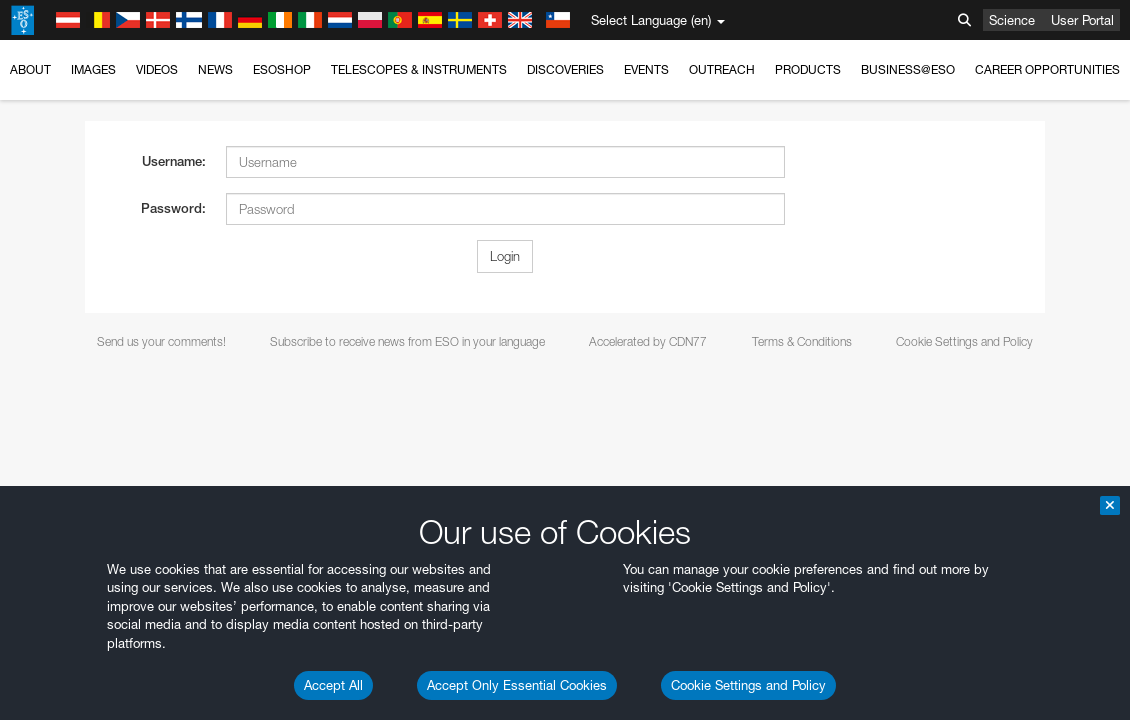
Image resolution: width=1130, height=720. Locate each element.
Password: (173, 208)
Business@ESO (908, 69)
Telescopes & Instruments (419, 69)
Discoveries (565, 69)
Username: (174, 161)
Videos (157, 69)
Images (93, 69)
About (30, 69)
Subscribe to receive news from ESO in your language (407, 341)
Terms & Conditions (802, 341)
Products (808, 69)
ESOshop (282, 69)
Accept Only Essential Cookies (517, 685)
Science (1012, 20)
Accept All (333, 685)
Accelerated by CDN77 (648, 341)
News (215, 69)
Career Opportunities (1047, 69)
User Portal (1082, 20)
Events (646, 69)
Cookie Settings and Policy (748, 685)
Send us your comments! (161, 341)
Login (505, 256)
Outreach (722, 69)
